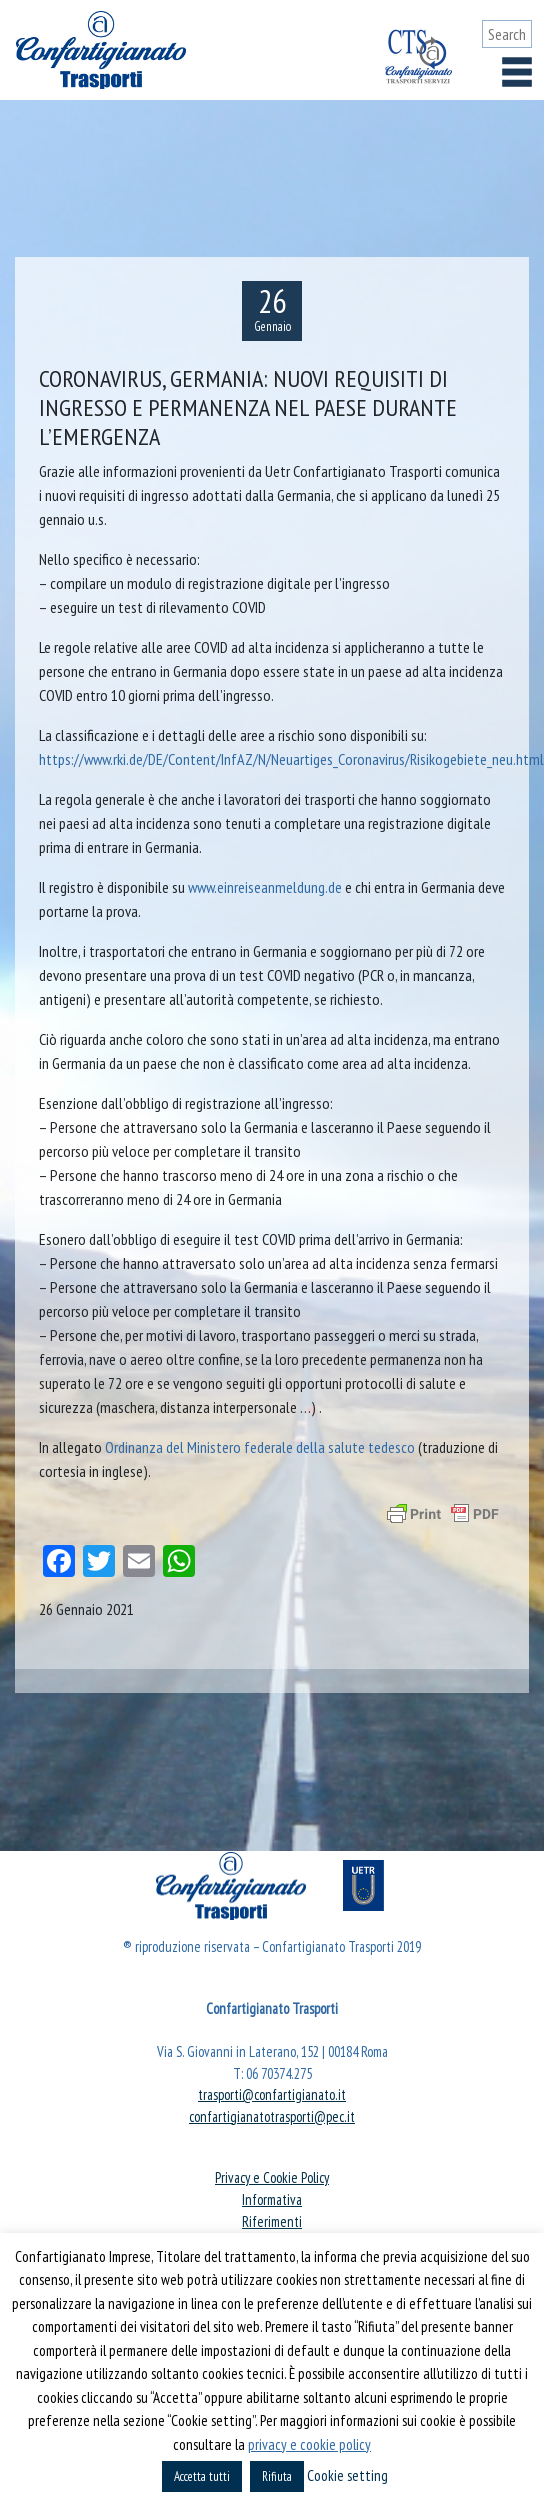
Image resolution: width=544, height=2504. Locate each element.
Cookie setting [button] (347, 2475)
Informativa (272, 2199)
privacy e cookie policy (309, 2444)
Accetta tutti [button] (202, 2476)
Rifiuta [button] (277, 2476)
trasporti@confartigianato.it (272, 2094)
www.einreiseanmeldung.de (265, 887)
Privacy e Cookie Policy (272, 2177)
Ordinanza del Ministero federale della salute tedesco (260, 1447)
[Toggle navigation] (517, 72)
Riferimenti (272, 2221)
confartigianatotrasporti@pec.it (272, 2116)
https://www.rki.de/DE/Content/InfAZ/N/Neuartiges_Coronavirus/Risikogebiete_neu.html (291, 759)
